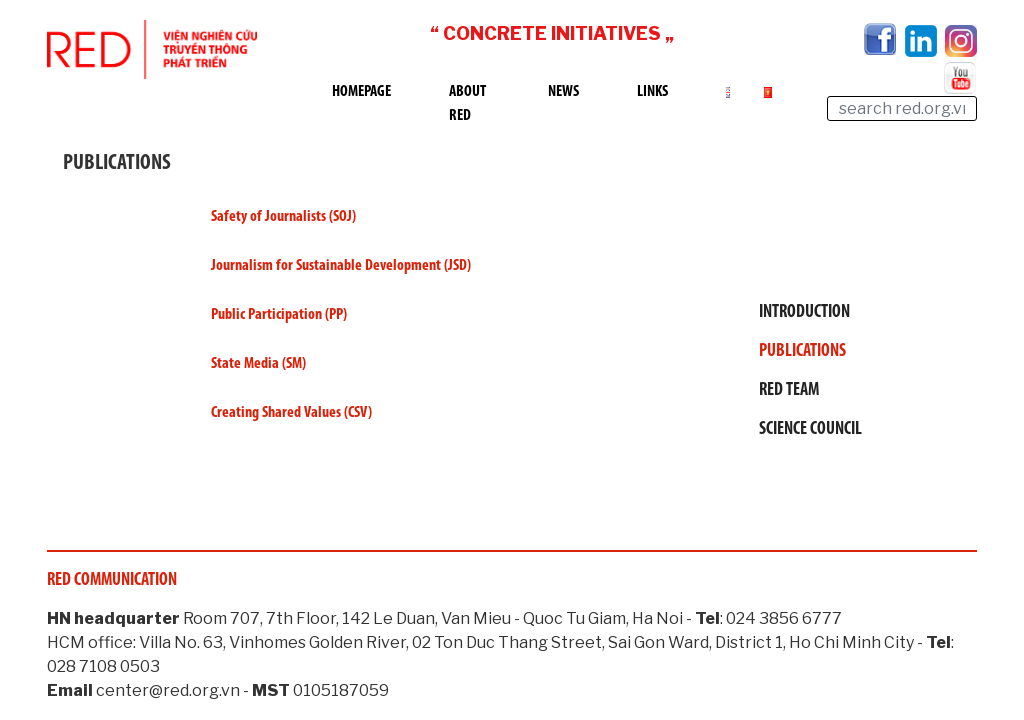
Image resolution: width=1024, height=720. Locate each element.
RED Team (789, 390)
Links (652, 92)
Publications (802, 351)
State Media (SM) (260, 364)
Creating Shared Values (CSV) (291, 413)
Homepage (361, 92)
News (563, 92)
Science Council (810, 429)
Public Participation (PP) (279, 315)
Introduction (804, 312)
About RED (467, 104)
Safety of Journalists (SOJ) (285, 217)
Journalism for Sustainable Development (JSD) (342, 266)
